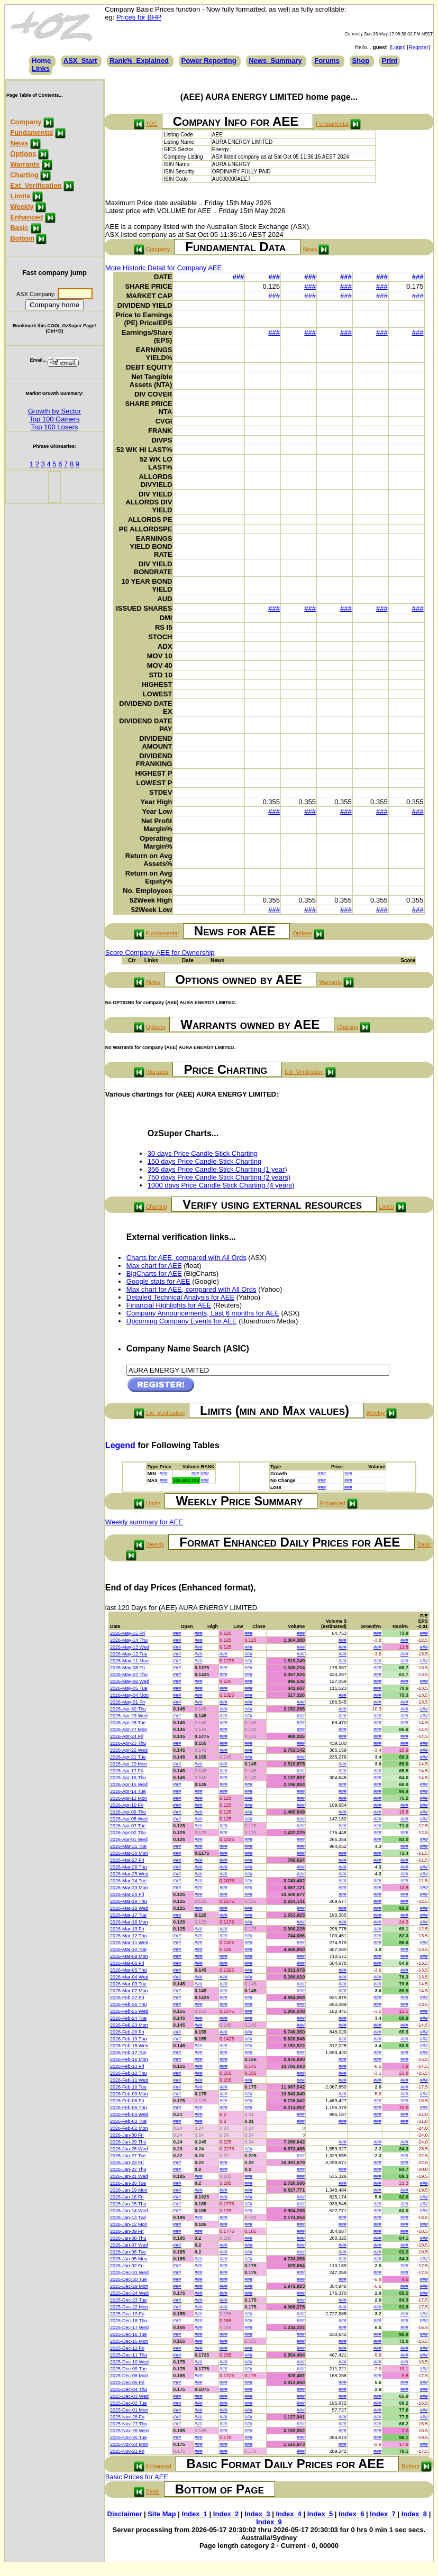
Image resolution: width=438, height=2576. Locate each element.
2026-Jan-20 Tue (128, 2183)
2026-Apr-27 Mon (128, 1729)
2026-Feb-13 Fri (127, 2066)
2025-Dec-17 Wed (129, 2327)
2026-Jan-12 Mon (129, 2224)
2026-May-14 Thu (129, 1640)
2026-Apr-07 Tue (128, 1825)
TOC (151, 124)
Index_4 (288, 2514)
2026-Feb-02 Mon (129, 2128)
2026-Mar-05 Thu (128, 1970)
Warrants (25, 164)
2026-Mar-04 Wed (129, 1977)
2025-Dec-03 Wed (129, 2396)
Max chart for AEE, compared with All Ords (191, 1289)
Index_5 (320, 2514)
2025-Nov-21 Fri (127, 2451)
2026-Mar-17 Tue (128, 1915)
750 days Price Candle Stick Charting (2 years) (219, 1177)
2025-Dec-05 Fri (127, 2382)
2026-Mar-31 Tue (128, 1846)
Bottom (22, 238)
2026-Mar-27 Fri (127, 1860)
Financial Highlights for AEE (168, 1305)
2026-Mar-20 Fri (127, 1894)
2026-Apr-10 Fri (126, 1805)
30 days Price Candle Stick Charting (203, 1153)
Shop (361, 61)
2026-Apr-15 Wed (129, 1784)
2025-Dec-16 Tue (128, 2334)
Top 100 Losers (54, 427)
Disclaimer (124, 2514)
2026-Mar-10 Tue (128, 1949)
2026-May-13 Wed (129, 1647)
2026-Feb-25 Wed (129, 2011)
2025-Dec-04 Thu (128, 2389)
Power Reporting (208, 61)
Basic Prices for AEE (136, 2477)
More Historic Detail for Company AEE (163, 268)
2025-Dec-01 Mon (129, 2410)
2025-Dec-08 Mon (129, 2375)
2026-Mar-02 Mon (129, 1990)
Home (41, 61)
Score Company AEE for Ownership (160, 952)
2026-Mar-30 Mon (129, 1853)
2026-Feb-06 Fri (127, 2100)
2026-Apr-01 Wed (129, 1839)
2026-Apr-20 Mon (128, 1764)
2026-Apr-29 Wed (129, 1715)
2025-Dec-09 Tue (128, 2368)
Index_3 (257, 2514)
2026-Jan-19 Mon (129, 2190)
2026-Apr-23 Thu (128, 1743)
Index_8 (414, 2514)
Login (397, 47)
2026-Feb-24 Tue (128, 2018)
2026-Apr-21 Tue (128, 1757)
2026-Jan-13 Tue (128, 2217)
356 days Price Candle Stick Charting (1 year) (217, 1169)
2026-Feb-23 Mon (129, 2025)
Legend (120, 1445)
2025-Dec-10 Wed (129, 2362)
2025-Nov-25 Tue (128, 2437)
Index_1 (194, 2514)
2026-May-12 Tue (129, 1654)
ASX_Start (80, 61)
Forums (327, 61)
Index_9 (268, 2522)
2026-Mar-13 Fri (127, 1928)
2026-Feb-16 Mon (129, 2059)
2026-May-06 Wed (129, 1681)
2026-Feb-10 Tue (128, 2087)
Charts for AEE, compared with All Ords (186, 1258)
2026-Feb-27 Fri (127, 1997)
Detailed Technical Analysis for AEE (180, 1297)
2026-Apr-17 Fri (126, 1770)
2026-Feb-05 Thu (128, 2107)
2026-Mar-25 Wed (129, 1873)
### (238, 277)
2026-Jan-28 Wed (129, 2148)
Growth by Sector (54, 411)
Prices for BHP (138, 17)
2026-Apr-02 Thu (128, 1832)
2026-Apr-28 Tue (128, 1722)
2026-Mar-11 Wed (129, 1942)
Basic (19, 228)
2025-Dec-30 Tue (128, 2279)
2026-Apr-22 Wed (129, 1750)
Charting (24, 175)
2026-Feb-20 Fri (127, 2032)
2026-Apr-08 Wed (129, 1818)
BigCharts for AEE (154, 1273)
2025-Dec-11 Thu (128, 2355)
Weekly (22, 206)
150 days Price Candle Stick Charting (204, 1161)
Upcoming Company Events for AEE (181, 1321)
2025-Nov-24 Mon (129, 2444)
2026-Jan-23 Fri (127, 2162)
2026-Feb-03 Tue (128, 2121)
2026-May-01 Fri (127, 1702)
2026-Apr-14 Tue (128, 1791)
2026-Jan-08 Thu (128, 2238)
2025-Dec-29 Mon (129, 2286)
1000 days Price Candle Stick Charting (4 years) (221, 1185)
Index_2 (226, 2514)
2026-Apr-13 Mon (128, 1798)
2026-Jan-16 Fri (127, 2197)
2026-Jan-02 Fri (127, 2265)
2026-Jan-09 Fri (127, 2231)
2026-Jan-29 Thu (128, 2142)
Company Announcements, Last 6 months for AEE (202, 1313)
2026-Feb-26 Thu (128, 2004)
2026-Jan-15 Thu (128, 2203)
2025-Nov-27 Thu (128, 2423)
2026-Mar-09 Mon (129, 1956)
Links (41, 68)
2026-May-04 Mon (129, 1695)
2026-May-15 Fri (127, 1633)
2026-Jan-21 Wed (129, 2176)
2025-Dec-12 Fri (127, 2348)
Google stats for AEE (158, 1281)
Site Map (162, 2514)
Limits (20, 196)
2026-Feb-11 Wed (129, 2080)
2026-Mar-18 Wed (129, 1908)
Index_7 (382, 2514)
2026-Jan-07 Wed (129, 2245)
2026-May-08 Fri (127, 1667)
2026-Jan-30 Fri (127, 2135)
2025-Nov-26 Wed (129, 2430)
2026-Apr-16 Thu (128, 1777)
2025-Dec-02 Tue (128, 2403)
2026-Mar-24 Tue (128, 1880)
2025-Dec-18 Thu (128, 2320)
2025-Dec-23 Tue (128, 2300)
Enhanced (26, 217)
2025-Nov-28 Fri (127, 2416)
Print (390, 61)
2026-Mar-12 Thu (128, 1935)
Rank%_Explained (139, 61)
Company (25, 122)
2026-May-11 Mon (129, 1660)
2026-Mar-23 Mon (129, 1887)
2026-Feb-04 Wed (129, 2114)
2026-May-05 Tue (129, 1688)
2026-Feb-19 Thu (128, 2038)
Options (23, 154)
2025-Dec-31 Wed (129, 2272)
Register (418, 47)
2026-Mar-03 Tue (128, 1983)
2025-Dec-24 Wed (129, 2293)
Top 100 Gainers (54, 419)
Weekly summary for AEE (144, 1522)
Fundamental (31, 132)
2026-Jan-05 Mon (129, 2258)
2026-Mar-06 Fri (127, 1963)
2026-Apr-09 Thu (128, 1812)
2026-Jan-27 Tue (128, 2155)
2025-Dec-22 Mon (129, 2307)
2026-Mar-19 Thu (128, 1901)
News (19, 143)
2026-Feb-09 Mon (129, 2093)
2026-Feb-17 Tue (128, 2052)
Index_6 (351, 2514)
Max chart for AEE (154, 1265)
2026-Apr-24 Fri (126, 1736)
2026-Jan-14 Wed (129, 2210)
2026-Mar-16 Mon (129, 1922)
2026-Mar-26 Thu (128, 1867)
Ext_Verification (36, 185)
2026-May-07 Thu (129, 1674)
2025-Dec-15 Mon (129, 2341)
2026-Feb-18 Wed (129, 2045)
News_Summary (275, 61)
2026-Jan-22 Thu (128, 2169)
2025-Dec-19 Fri (127, 2313)
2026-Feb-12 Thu (128, 2073)
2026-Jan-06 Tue (128, 2252)
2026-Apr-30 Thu (128, 1709)
